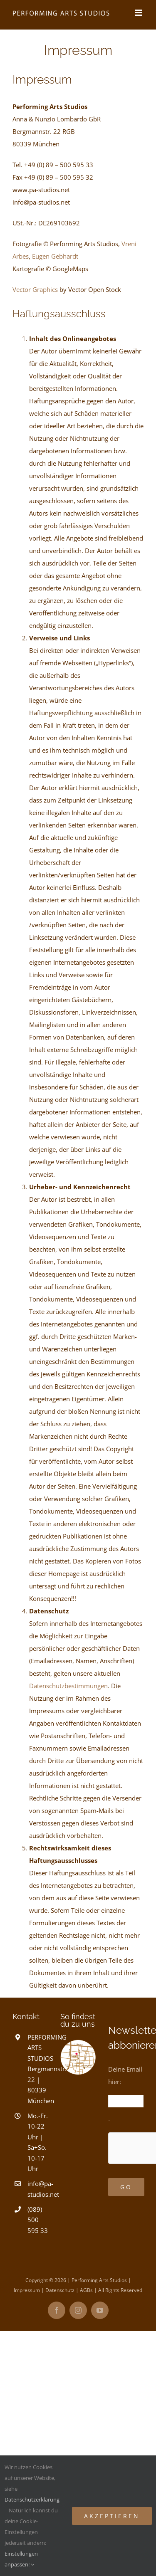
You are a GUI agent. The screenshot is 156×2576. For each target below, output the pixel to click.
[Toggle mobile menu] (139, 12)
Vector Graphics (35, 289)
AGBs (86, 2290)
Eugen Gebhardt (55, 256)
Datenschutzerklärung (32, 2499)
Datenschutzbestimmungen (68, 1686)
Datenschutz (59, 2290)
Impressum (27, 2290)
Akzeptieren (112, 2516)
